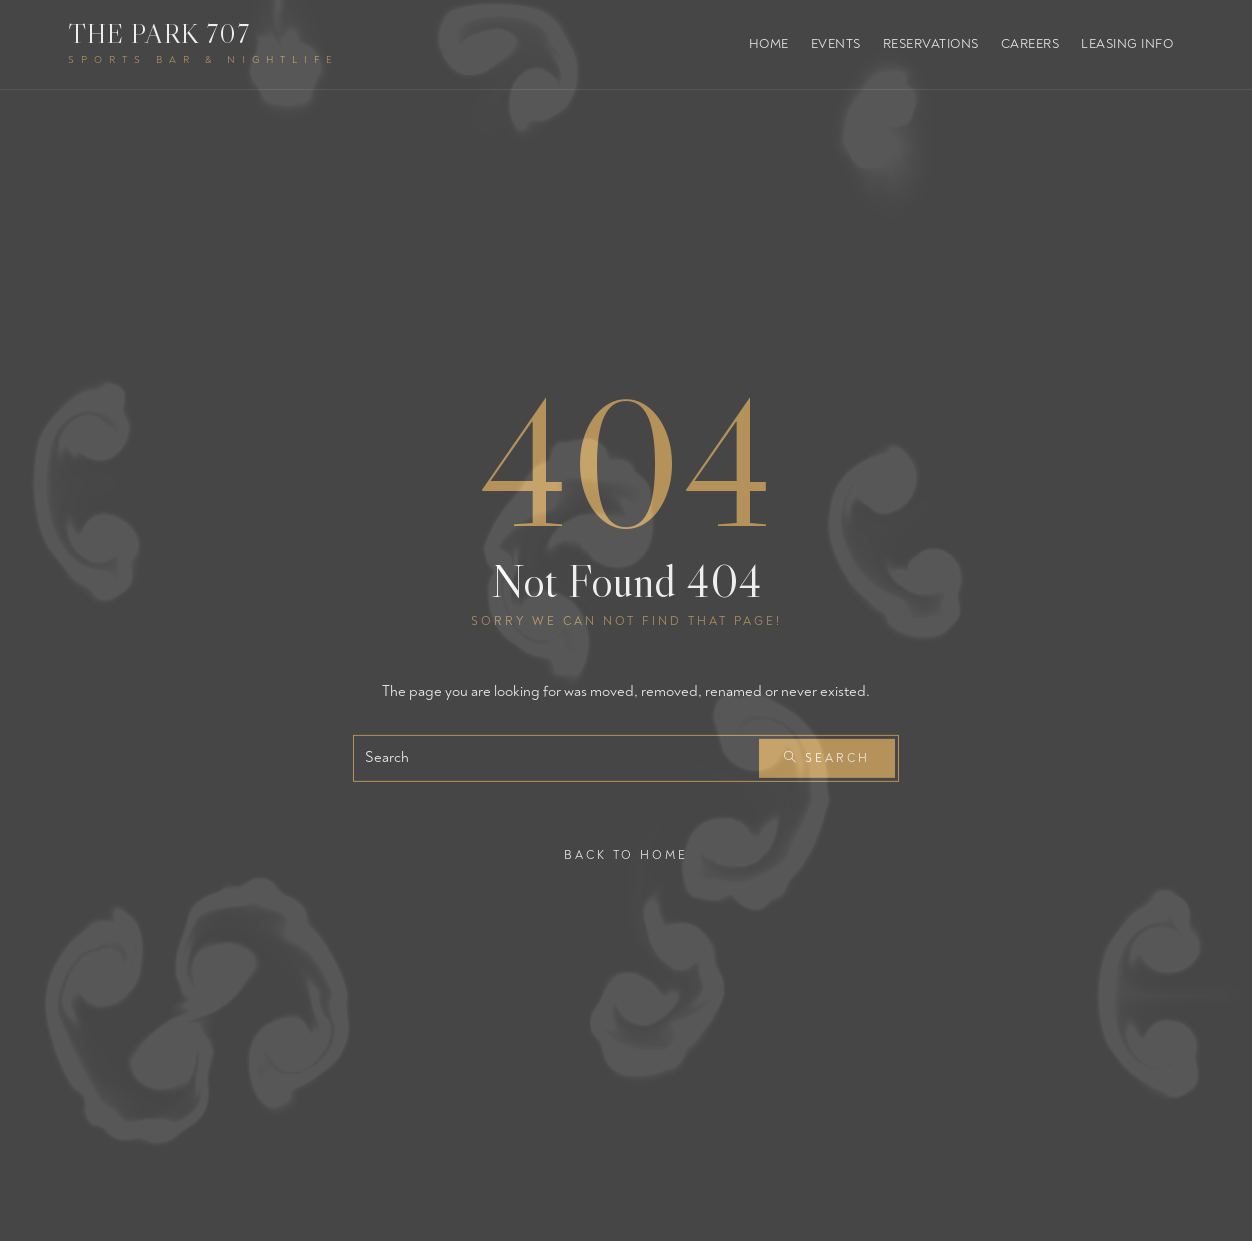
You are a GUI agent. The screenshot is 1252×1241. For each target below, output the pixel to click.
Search (827, 758)
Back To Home (626, 854)
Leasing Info (1127, 44)
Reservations (931, 44)
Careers (1030, 44)
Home (769, 44)
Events (836, 44)
